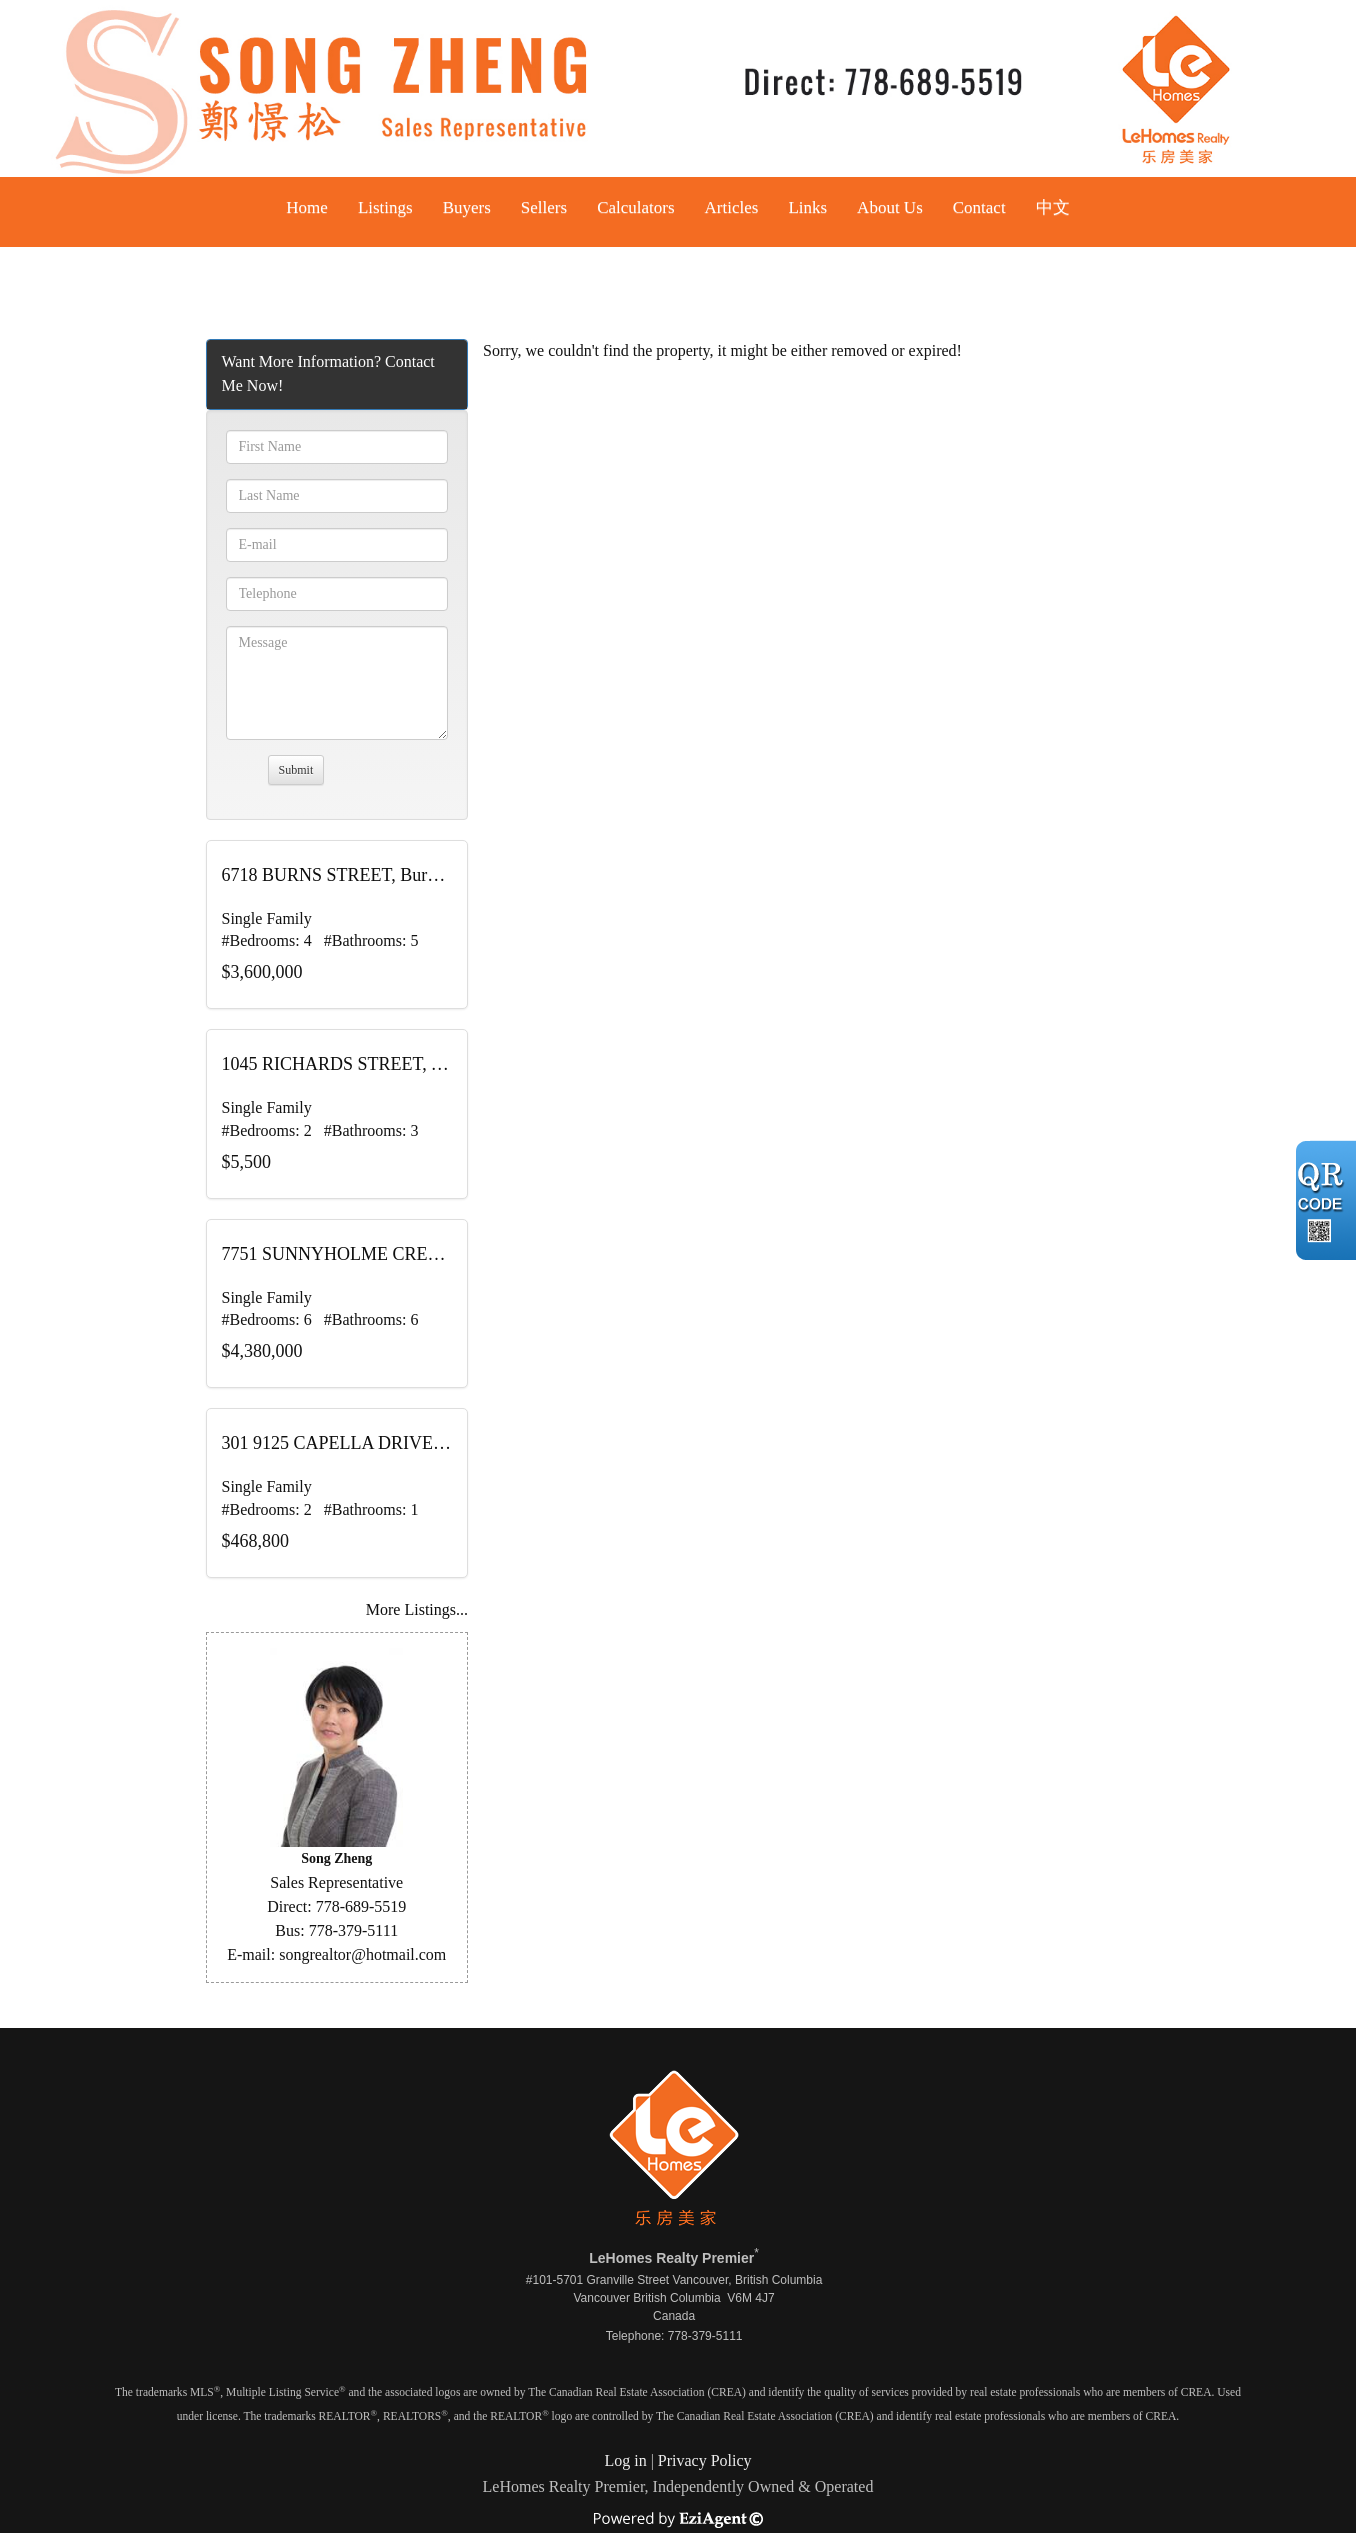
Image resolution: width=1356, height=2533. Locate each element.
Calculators (635, 207)
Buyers (467, 207)
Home (307, 207)
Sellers (544, 207)
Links (807, 207)
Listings (385, 207)
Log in (625, 2460)
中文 (1053, 207)
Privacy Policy (705, 2460)
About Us (890, 207)
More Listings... (417, 1609)
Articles (732, 207)
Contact (979, 207)
